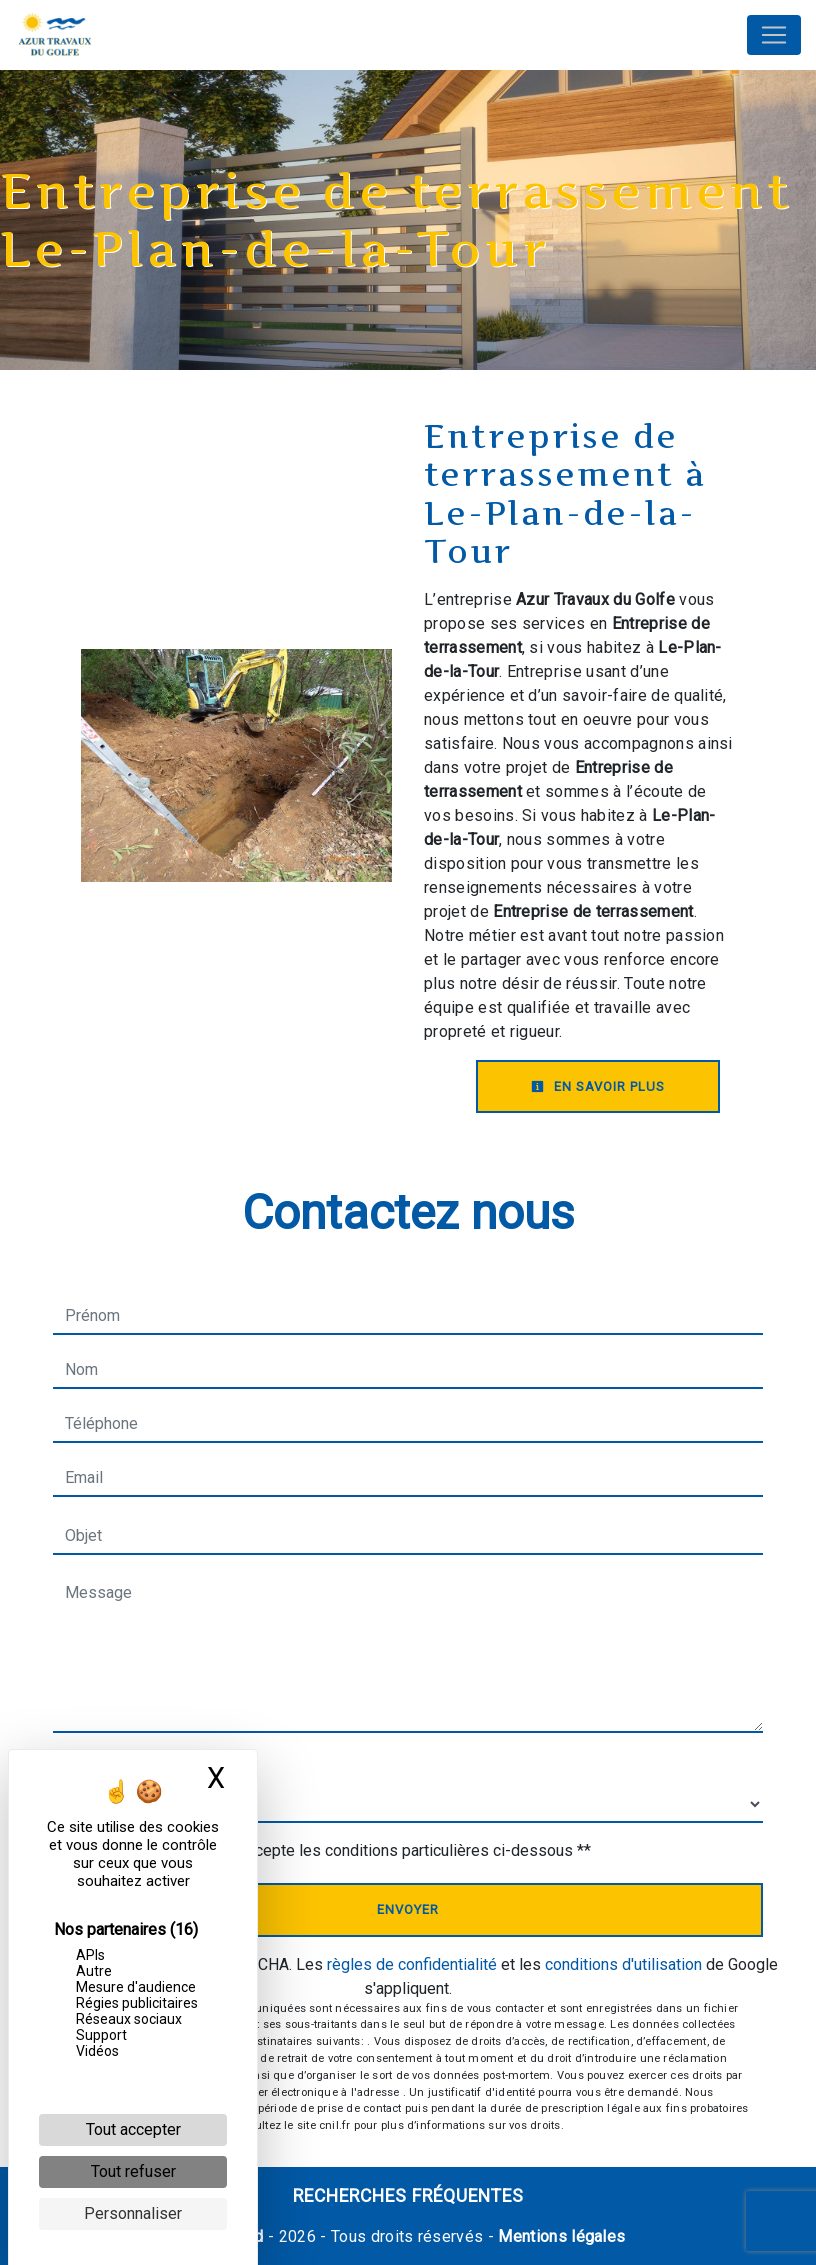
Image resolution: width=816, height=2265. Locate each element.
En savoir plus (598, 1086)
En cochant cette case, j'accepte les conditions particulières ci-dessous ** (332, 1850)
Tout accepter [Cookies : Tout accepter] (133, 2129)
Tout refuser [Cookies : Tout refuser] (133, 2171)
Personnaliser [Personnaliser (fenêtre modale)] (133, 2213)
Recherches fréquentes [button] (408, 2196)
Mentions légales (559, 2236)
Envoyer (408, 1909)
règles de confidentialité (412, 1964)
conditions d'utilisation (623, 1964)
